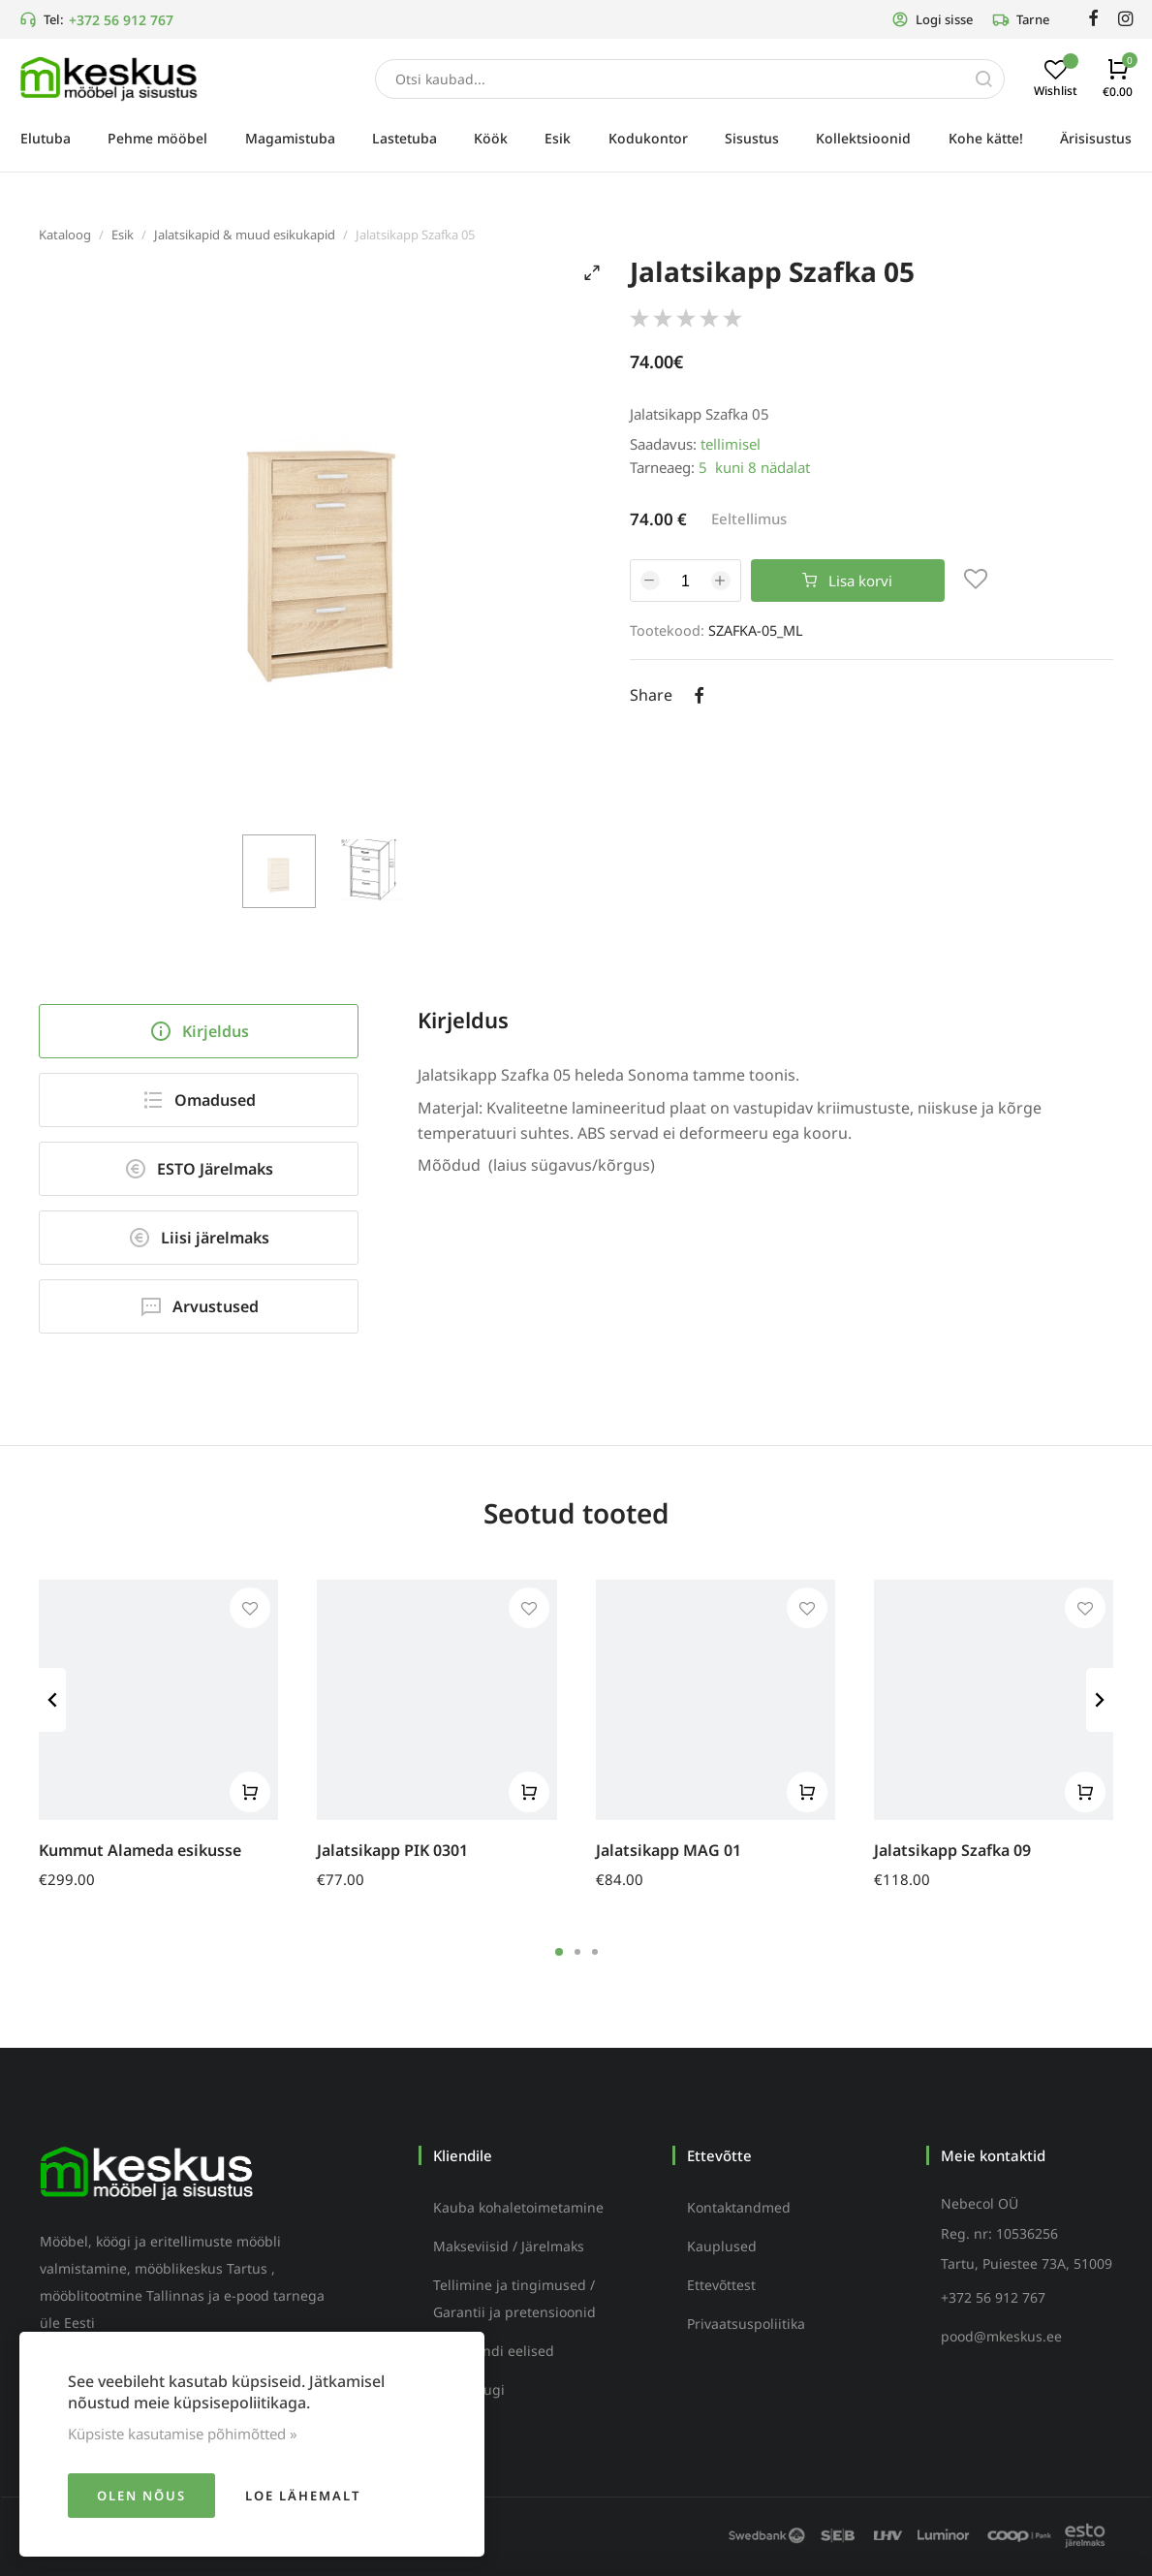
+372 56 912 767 (121, 20)
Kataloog (65, 234)
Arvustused (199, 1306)
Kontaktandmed (739, 2207)
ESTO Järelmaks (198, 1168)
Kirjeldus (199, 1031)
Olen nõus (141, 2495)
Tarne (1020, 19)
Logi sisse (932, 19)
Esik (122, 234)
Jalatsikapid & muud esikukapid (244, 234)
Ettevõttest (721, 2285)
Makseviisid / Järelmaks (508, 2246)
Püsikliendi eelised (493, 2350)
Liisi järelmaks (198, 1237)
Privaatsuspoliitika (746, 2323)
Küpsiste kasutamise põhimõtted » (182, 2433)
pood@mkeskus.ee (1001, 2336)
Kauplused (722, 2246)
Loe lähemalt (302, 2495)
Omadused (198, 1100)
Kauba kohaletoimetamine (518, 2207)
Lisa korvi (847, 580)
